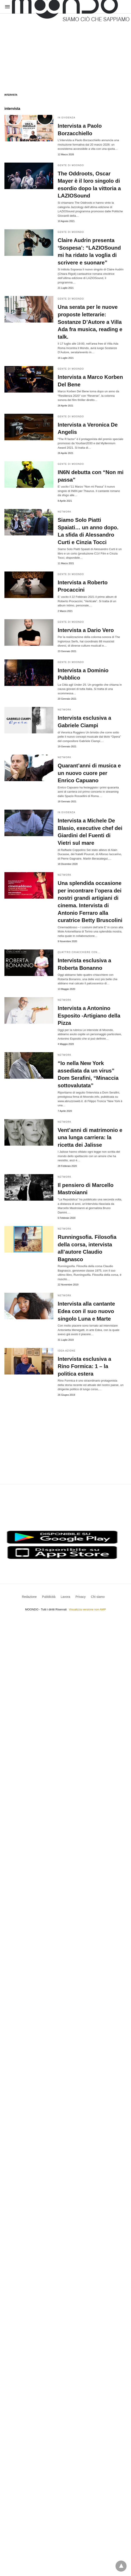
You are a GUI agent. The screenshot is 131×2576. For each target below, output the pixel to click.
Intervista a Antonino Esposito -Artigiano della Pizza (89, 1015)
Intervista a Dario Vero (86, 630)
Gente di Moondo (71, 165)
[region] (43, 49)
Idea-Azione (66, 1351)
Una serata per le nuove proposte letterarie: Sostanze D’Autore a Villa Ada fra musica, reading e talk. (90, 322)
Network (64, 512)
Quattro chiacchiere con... (79, 952)
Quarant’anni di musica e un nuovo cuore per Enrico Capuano (89, 773)
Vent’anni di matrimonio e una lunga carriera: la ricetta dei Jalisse (90, 1137)
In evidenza (66, 117)
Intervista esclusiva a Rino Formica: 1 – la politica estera (84, 1366)
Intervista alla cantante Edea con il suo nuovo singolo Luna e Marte (86, 1311)
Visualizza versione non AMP (87, 1609)
